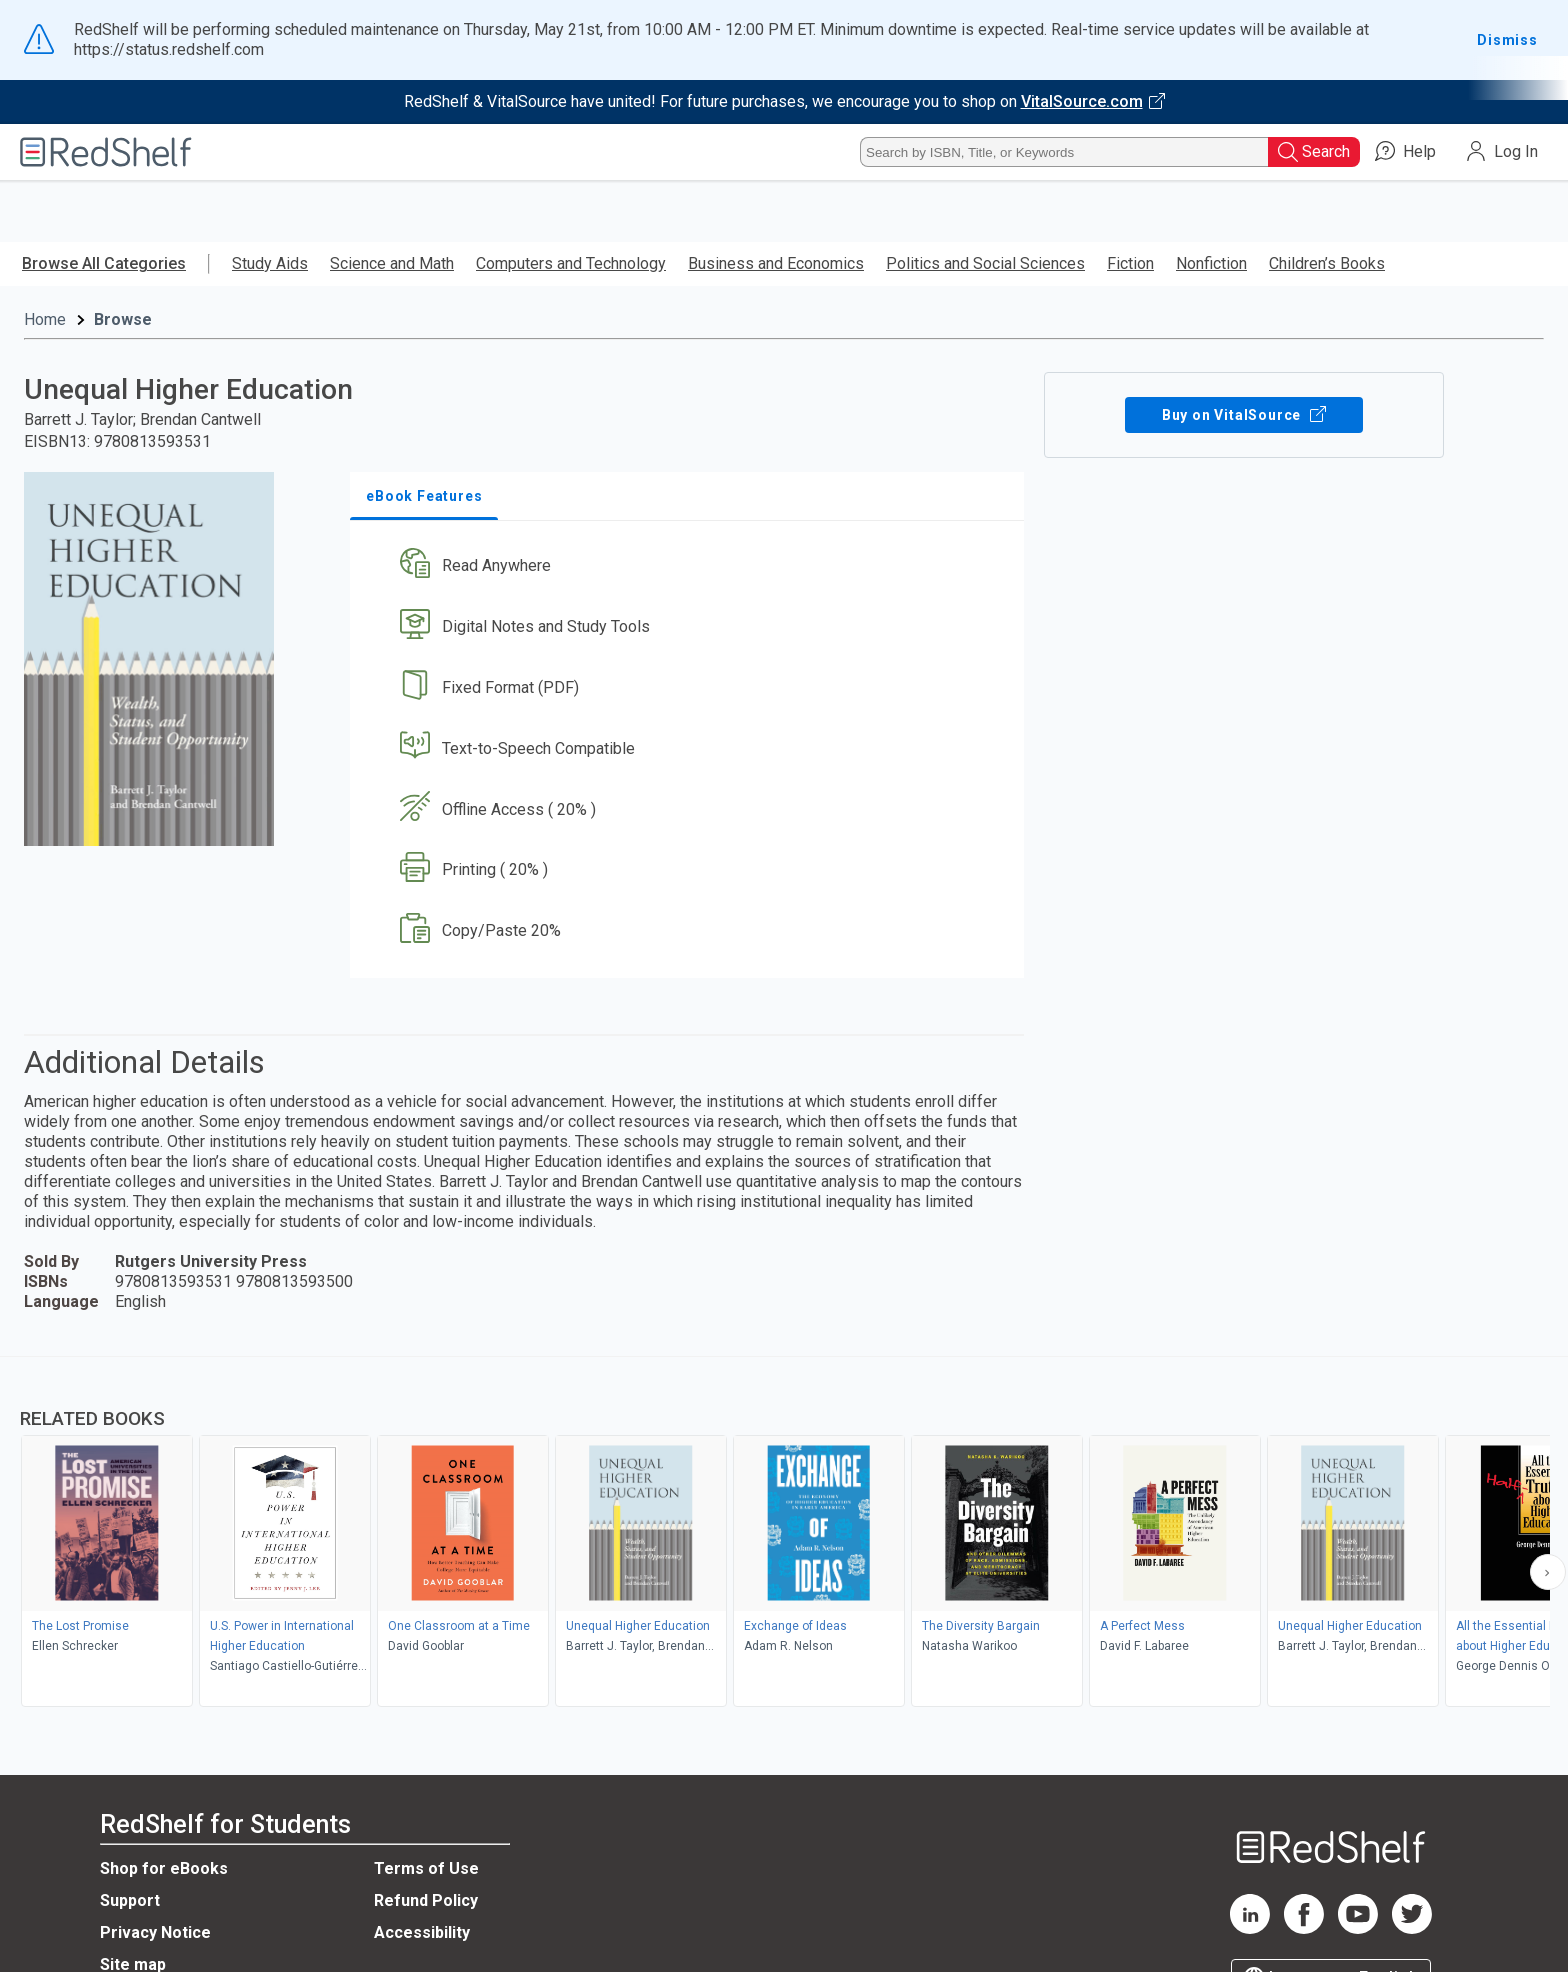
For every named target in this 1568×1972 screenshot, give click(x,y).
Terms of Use (426, 1868)
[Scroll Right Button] (1548, 1572)
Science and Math (392, 263)
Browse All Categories (104, 263)
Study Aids (270, 263)
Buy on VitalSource (1244, 415)
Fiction (1130, 263)
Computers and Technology (571, 263)
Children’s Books (1327, 263)
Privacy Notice (155, 1932)
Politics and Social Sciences (985, 263)
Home (45, 319)
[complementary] (784, 1534)
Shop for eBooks (164, 1868)
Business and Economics (776, 263)
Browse (123, 319)
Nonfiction (1211, 263)
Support (130, 1900)
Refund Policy (426, 1900)
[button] (691, 566)
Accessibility (422, 1932)
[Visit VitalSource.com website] (784, 102)
